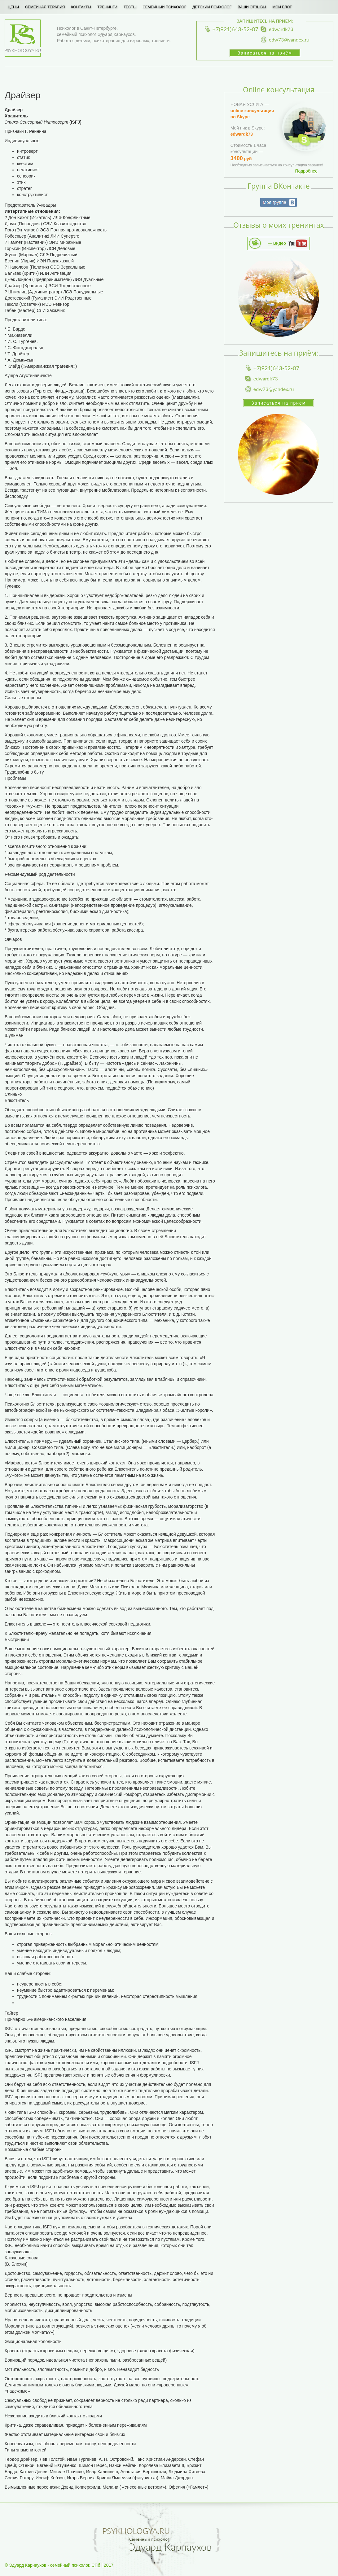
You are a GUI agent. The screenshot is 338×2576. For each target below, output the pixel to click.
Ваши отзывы (252, 7)
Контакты (81, 7)
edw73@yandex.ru (289, 39)
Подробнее (306, 171)
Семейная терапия (45, 7)
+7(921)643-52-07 (235, 29)
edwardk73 (281, 29)
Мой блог (282, 7)
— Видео (277, 243)
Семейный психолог (164, 7)
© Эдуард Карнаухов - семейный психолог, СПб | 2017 (59, 2565)
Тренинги (107, 7)
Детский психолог (211, 7)
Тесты (130, 7)
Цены (13, 7)
